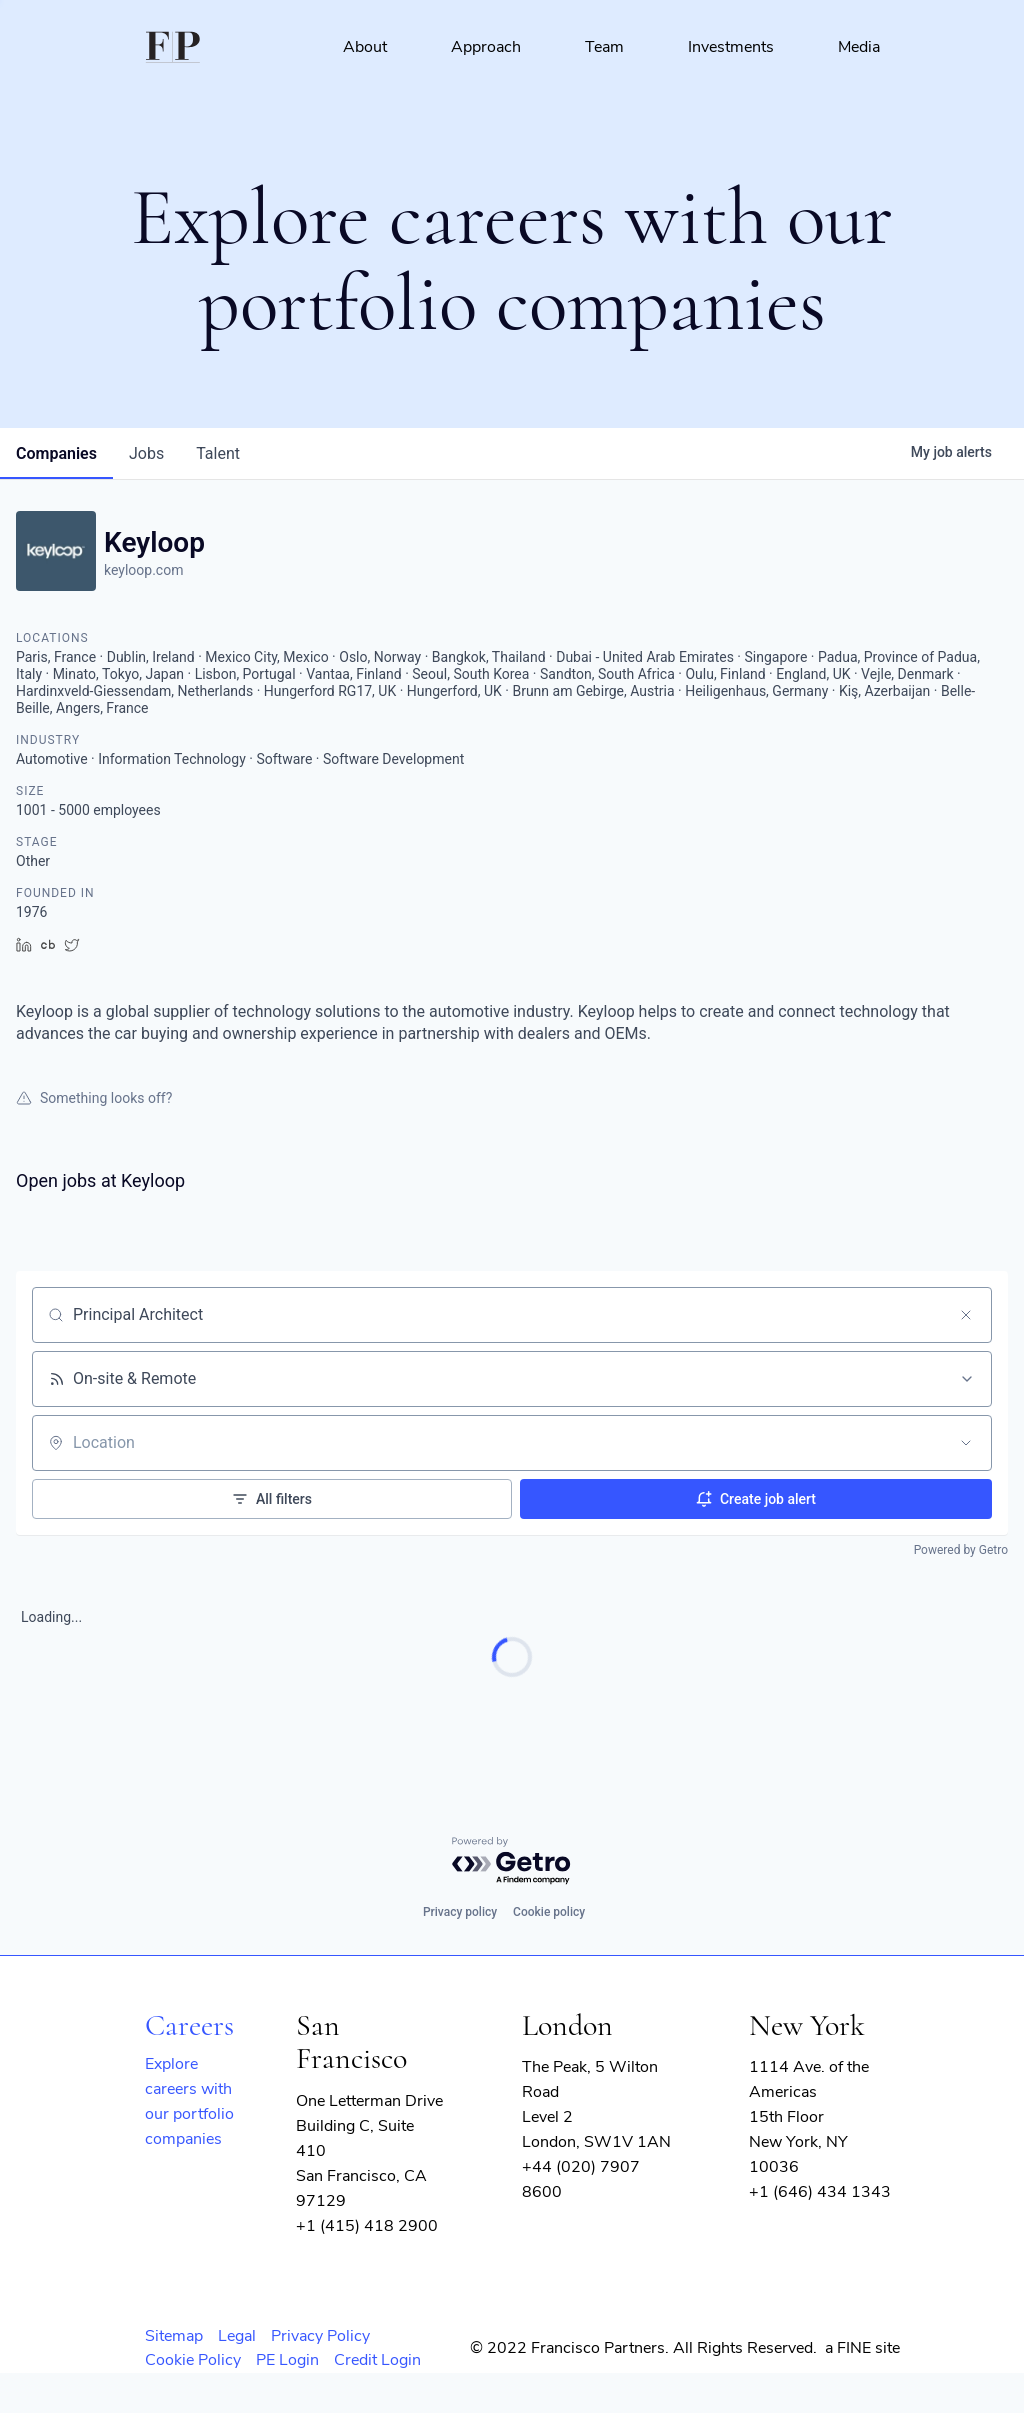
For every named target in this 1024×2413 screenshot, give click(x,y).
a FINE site (862, 2348)
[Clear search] (966, 1315)
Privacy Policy (320, 2336)
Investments (731, 47)
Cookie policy (549, 1912)
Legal (237, 2336)
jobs (146, 453)
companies (56, 453)
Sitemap (174, 2336)
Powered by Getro (961, 1550)
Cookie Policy (193, 2360)
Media (859, 47)
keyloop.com (143, 570)
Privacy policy (460, 1912)
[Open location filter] (966, 1443)
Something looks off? (94, 1098)
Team (604, 47)
